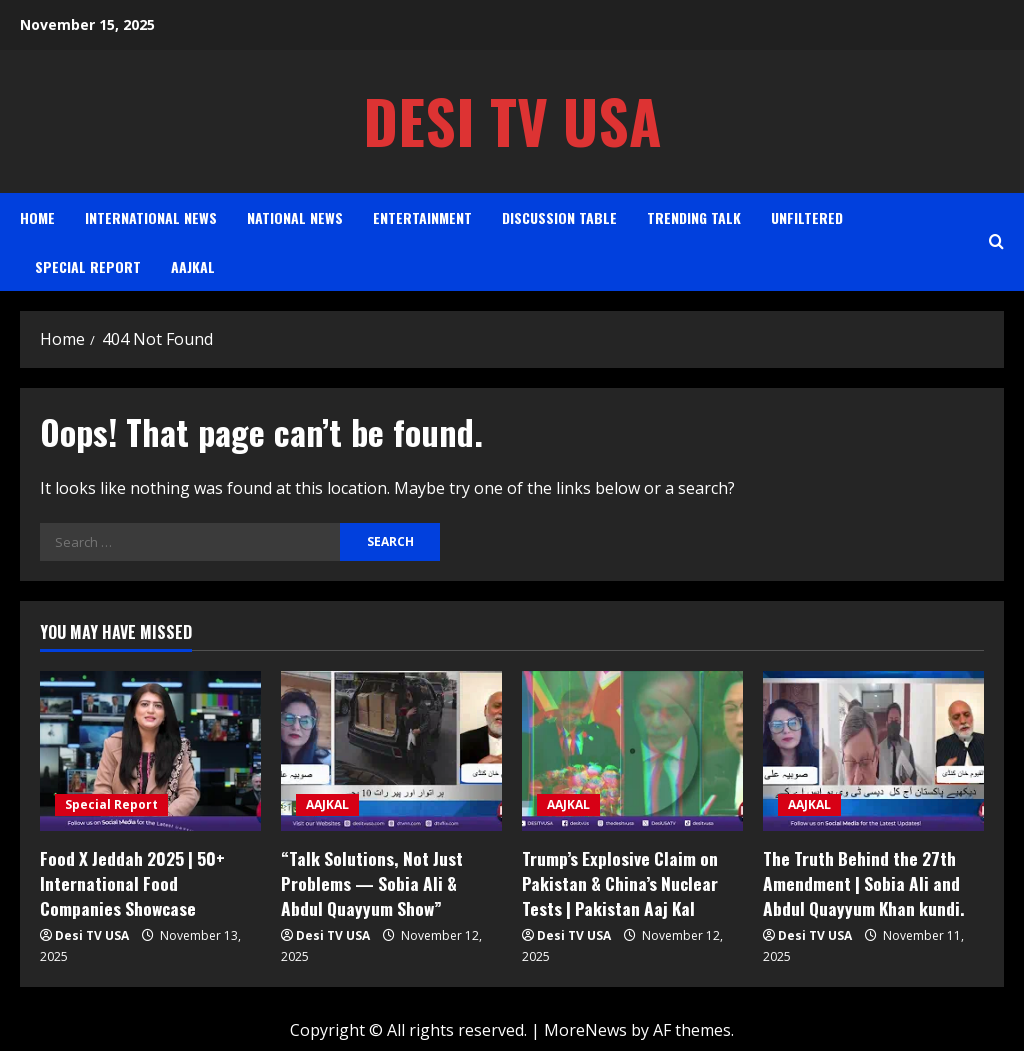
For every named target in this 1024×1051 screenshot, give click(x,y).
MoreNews (585, 1027)
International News (151, 217)
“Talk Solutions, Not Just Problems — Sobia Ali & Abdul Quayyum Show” (390, 881)
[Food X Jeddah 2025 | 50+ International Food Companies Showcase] (150, 751)
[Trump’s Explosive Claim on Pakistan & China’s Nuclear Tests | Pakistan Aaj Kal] (632, 751)
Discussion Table (559, 217)
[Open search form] (996, 241)
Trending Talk (694, 217)
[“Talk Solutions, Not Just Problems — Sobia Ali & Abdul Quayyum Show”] (391, 751)
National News (295, 217)
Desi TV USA (512, 120)
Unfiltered (807, 217)
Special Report (88, 266)
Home (37, 217)
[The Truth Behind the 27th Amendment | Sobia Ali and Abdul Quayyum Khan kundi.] (873, 751)
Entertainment (422, 217)
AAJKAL (193, 266)
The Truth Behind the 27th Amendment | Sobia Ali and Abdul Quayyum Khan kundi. (861, 881)
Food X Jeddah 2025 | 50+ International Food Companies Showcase (149, 881)
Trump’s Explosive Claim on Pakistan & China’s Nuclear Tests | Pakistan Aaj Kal (619, 881)
